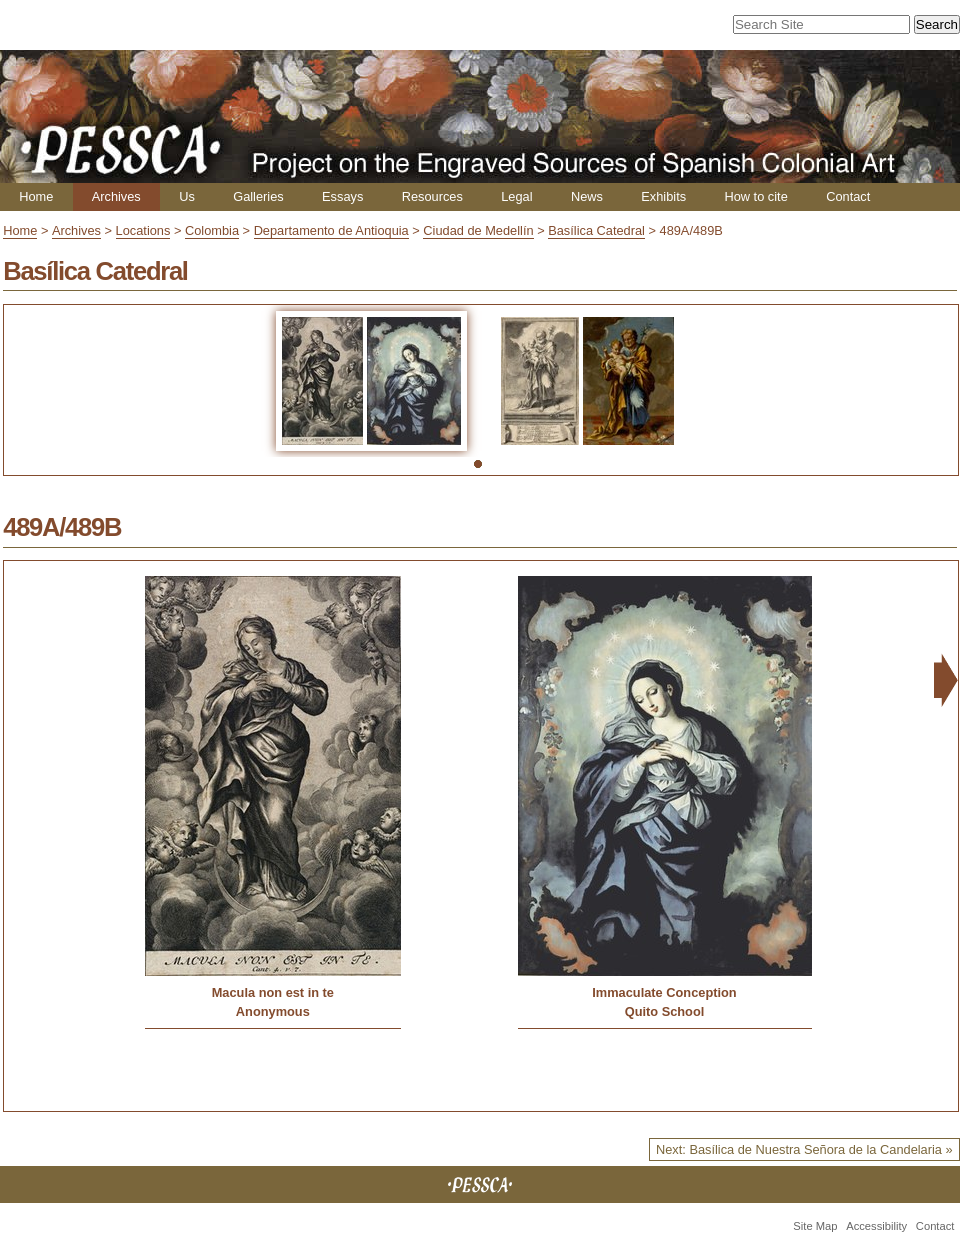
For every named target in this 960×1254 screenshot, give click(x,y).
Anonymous (273, 1011)
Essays (342, 196)
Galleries (258, 196)
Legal (516, 196)
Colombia (212, 230)
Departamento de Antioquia (331, 230)
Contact (848, 196)
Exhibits (663, 196)
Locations (143, 230)
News (587, 196)
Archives (116, 196)
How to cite (755, 196)
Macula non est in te (273, 992)
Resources (432, 196)
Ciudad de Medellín (478, 230)
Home (36, 196)
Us (187, 196)
